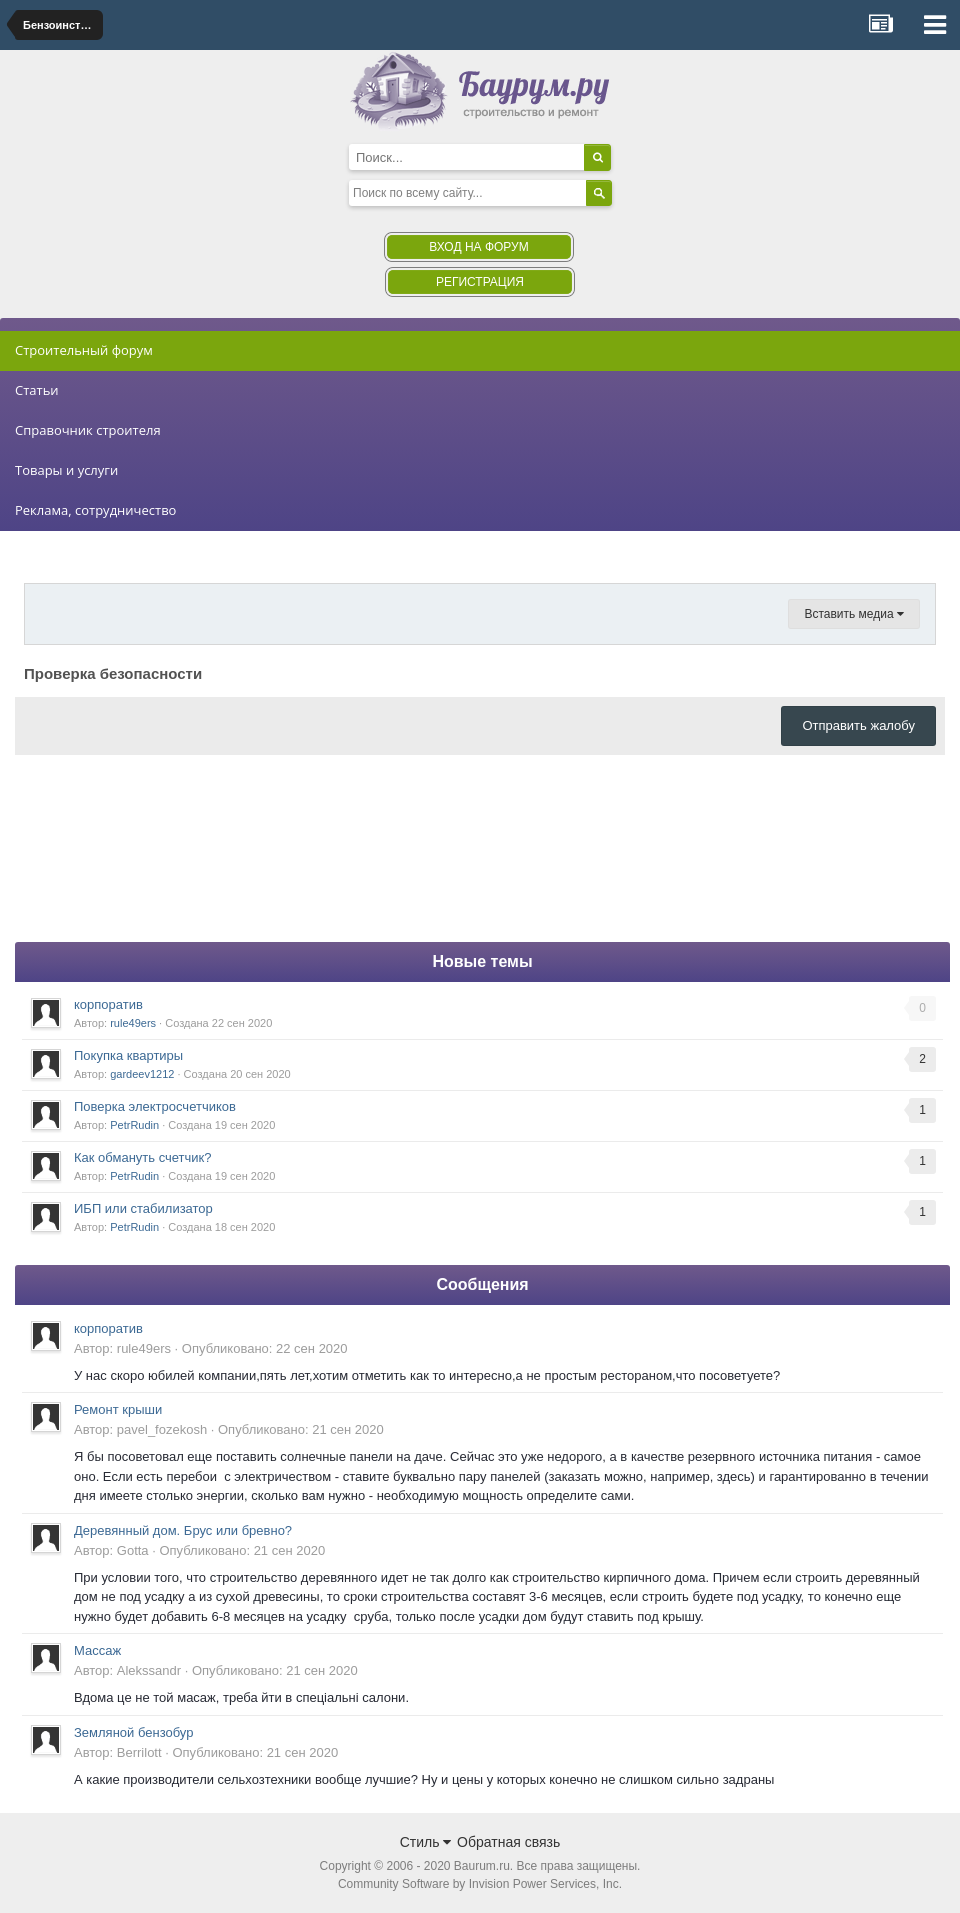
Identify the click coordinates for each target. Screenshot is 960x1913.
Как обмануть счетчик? (143, 1157)
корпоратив (108, 1004)
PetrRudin (134, 1125)
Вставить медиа (854, 614)
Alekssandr (149, 1670)
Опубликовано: (265, 1348)
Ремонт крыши (118, 1409)
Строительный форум (84, 350)
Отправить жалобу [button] (858, 725)
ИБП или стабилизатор (143, 1208)
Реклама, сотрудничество (95, 510)
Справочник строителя (88, 430)
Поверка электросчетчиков (155, 1106)
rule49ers (133, 1023)
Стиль (426, 1842)
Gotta (133, 1550)
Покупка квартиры (128, 1055)
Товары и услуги (66, 470)
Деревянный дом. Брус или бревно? (183, 1530)
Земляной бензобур (133, 1732)
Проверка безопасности (113, 673)
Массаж (97, 1650)
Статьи (37, 390)
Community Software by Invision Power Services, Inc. (480, 1884)
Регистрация (480, 282)
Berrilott (139, 1752)
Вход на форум (478, 247)
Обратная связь (508, 1842)
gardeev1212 (142, 1074)
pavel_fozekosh (162, 1429)
